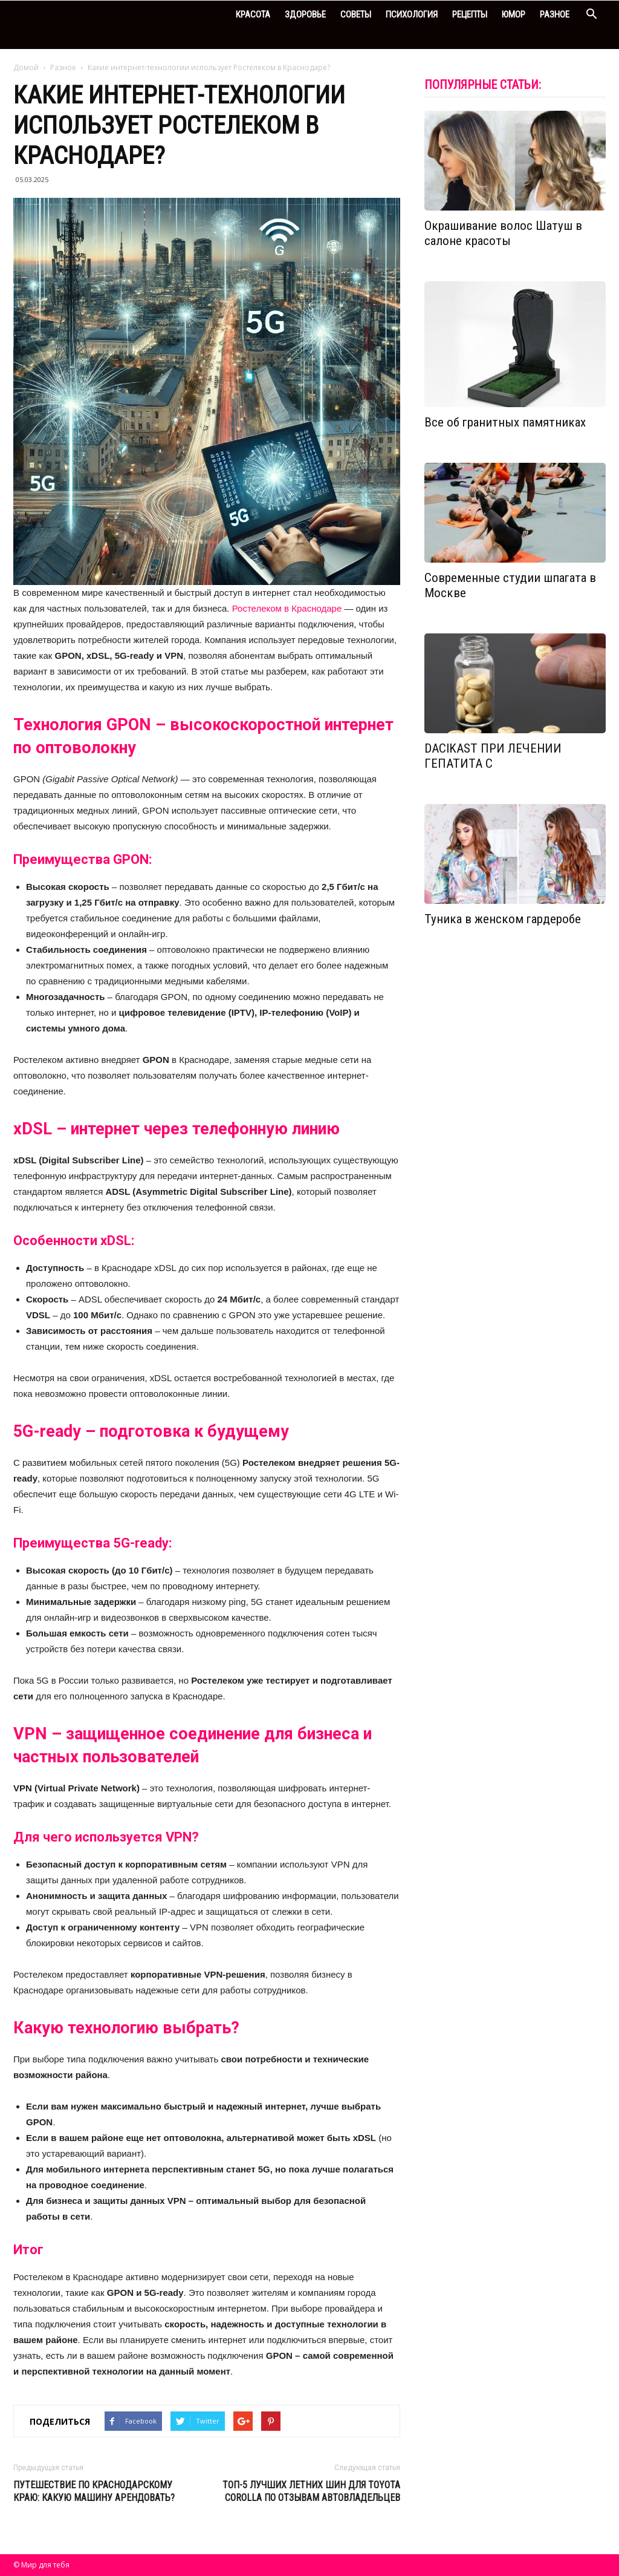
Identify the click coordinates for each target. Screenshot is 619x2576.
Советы (355, 14)
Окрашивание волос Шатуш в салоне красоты (503, 233)
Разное (554, 14)
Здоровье (305, 14)
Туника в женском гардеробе (502, 919)
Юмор (513, 14)
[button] (591, 15)
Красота (253, 14)
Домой (26, 67)
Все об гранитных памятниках (505, 422)
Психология (412, 14)
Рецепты (469, 14)
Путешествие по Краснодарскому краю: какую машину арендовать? (94, 2491)
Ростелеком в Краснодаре (287, 608)
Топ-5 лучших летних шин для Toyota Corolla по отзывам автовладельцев (311, 2491)
